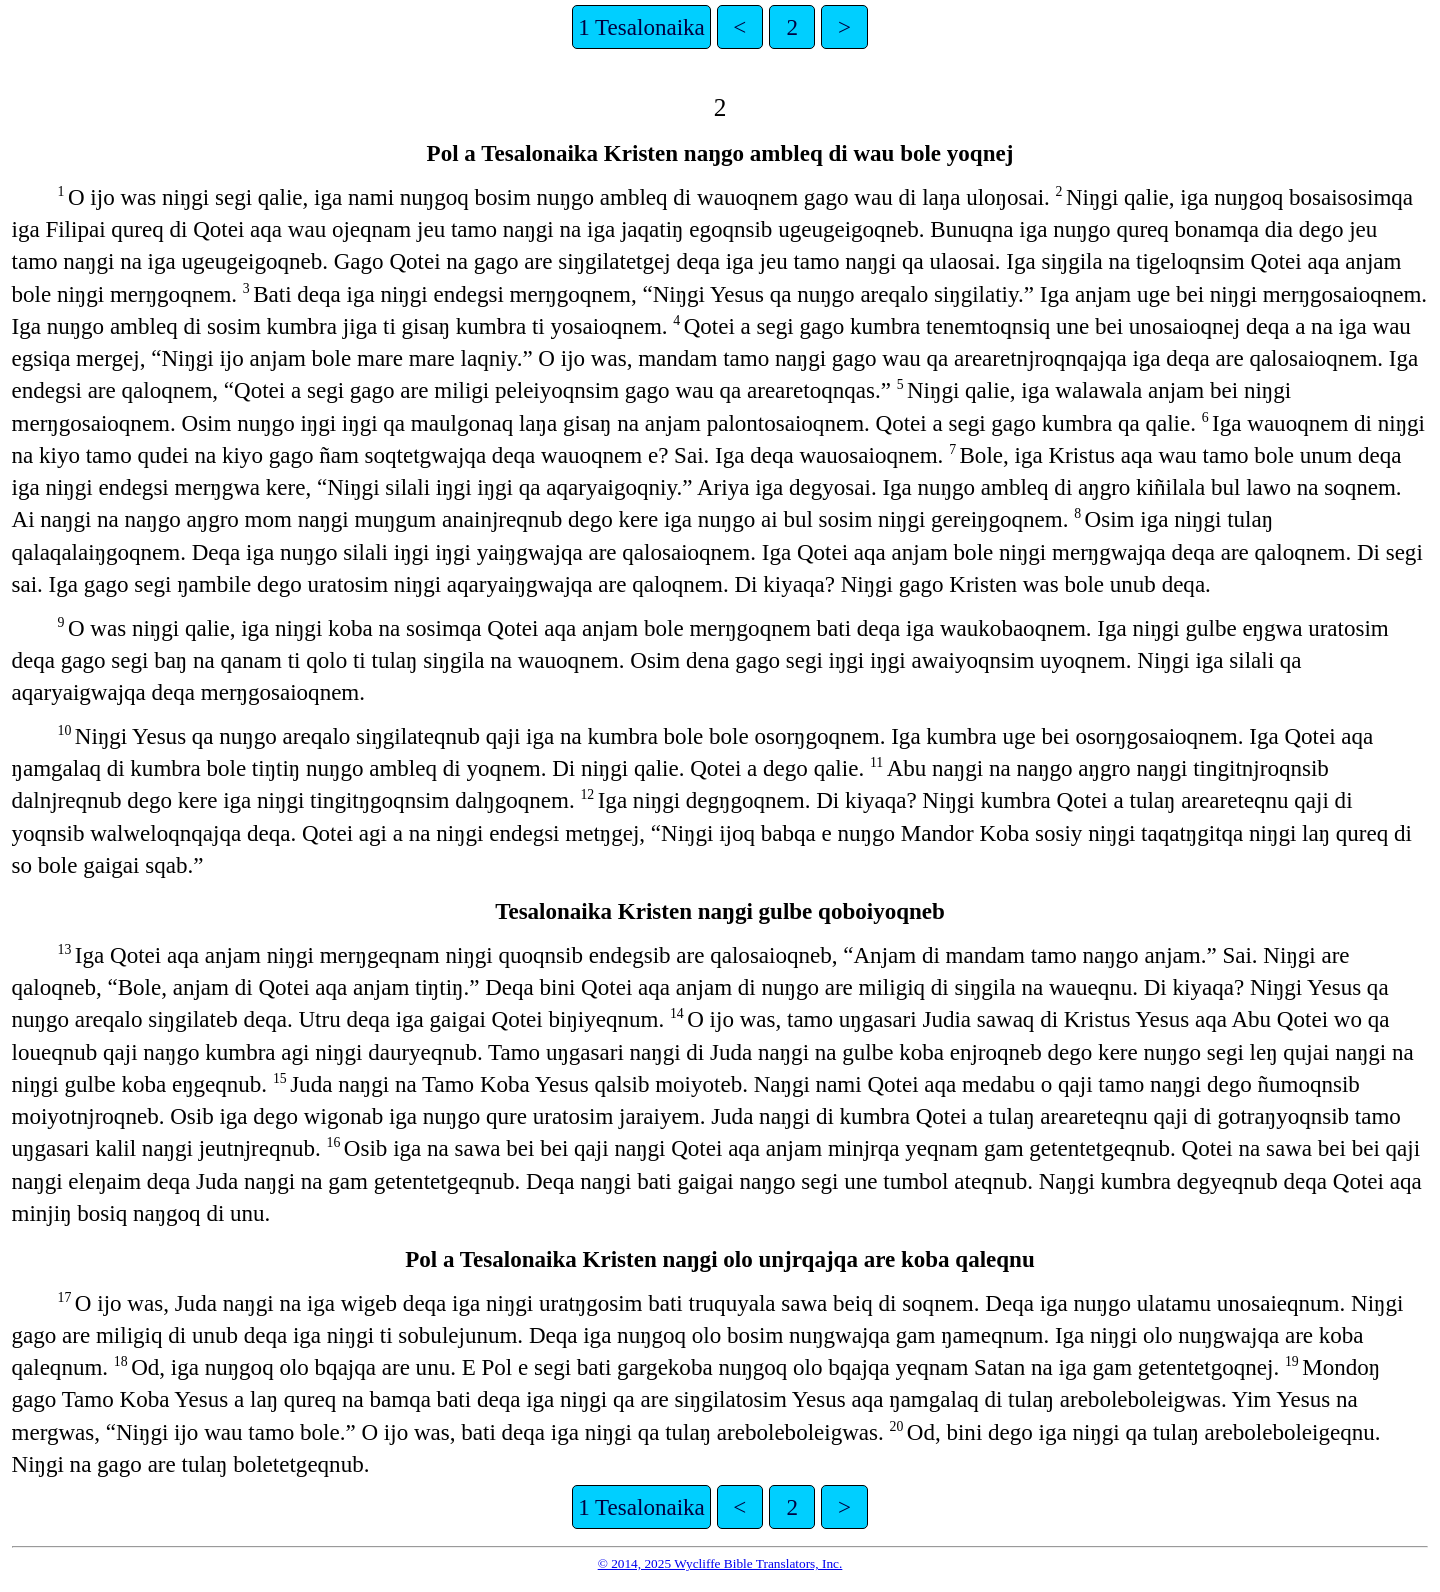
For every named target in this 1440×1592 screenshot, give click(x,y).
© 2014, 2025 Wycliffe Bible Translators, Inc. (720, 1563)
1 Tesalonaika (641, 27)
